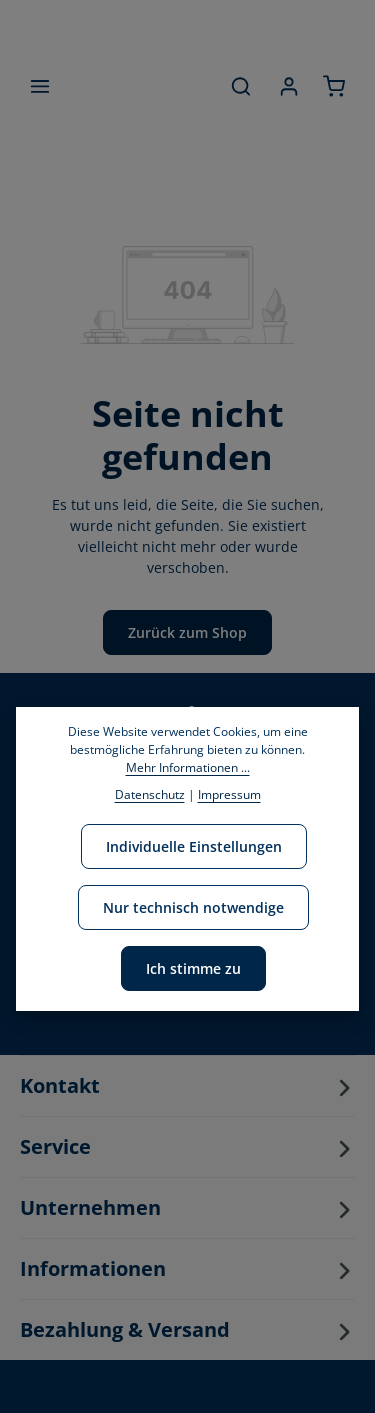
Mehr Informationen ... (188, 767)
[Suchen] (241, 86)
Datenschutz (150, 794)
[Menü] (40, 86)
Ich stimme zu (193, 968)
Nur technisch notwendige (193, 907)
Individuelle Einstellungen (194, 846)
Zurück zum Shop (187, 632)
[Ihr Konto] (289, 86)
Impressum (229, 794)
